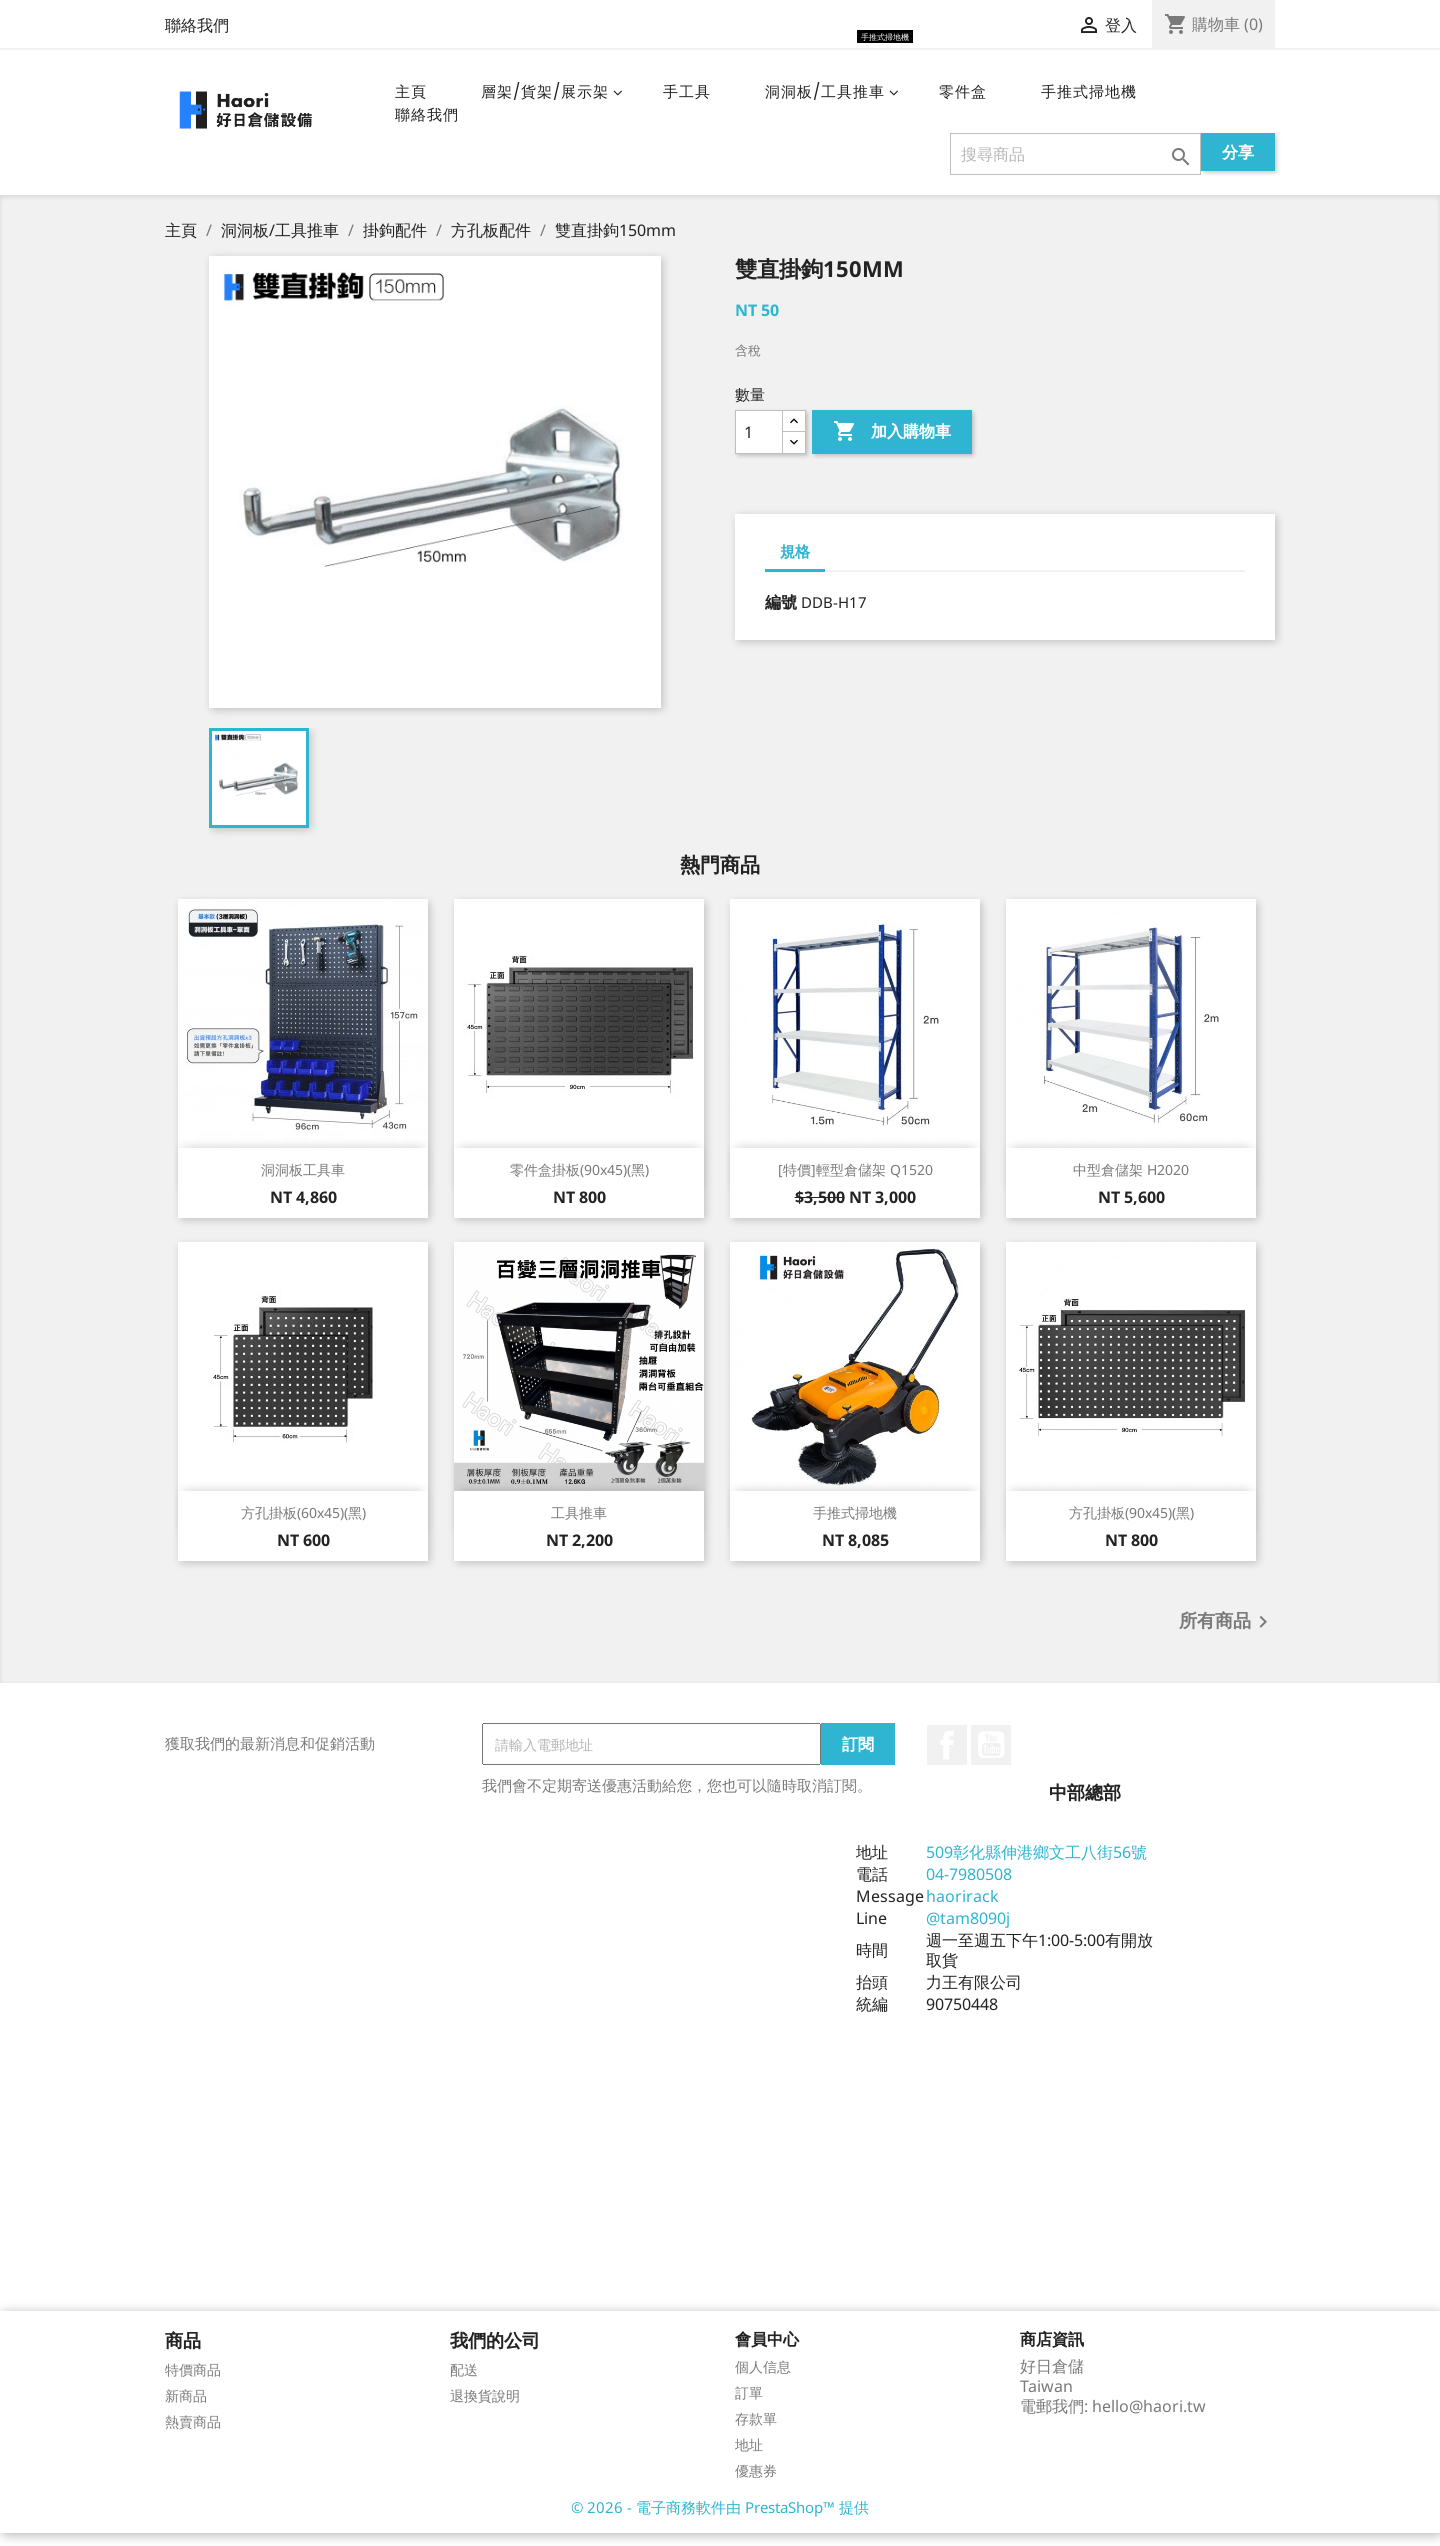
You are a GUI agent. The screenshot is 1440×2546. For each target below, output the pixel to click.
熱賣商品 (193, 2434)
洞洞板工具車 (303, 1182)
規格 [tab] (795, 564)
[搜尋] (1075, 167)
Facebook (947, 1758)
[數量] (759, 445)
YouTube (991, 1758)
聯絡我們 (197, 25)
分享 (1238, 165)
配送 (464, 2382)
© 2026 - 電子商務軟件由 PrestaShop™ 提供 (720, 2520)
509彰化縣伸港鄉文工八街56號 (1036, 1865)
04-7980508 (969, 1887)
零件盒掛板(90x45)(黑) (579, 1182)
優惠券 (756, 2483)
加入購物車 (892, 445)
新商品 (186, 2408)
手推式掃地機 (855, 1525)
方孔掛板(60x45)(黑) (303, 1525)
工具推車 (579, 1525)
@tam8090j (968, 1931)
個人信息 (763, 2379)
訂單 (749, 2405)
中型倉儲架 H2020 (1131, 1182)
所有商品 (1227, 1635)
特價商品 (193, 2382)
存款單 (756, 2431)
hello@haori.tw (1149, 2419)
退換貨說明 (485, 2408)
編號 (781, 615)
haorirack (962, 1909)
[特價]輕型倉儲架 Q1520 (855, 1182)
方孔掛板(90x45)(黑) (1131, 1525)
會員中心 (767, 2352)
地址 (749, 2457)
